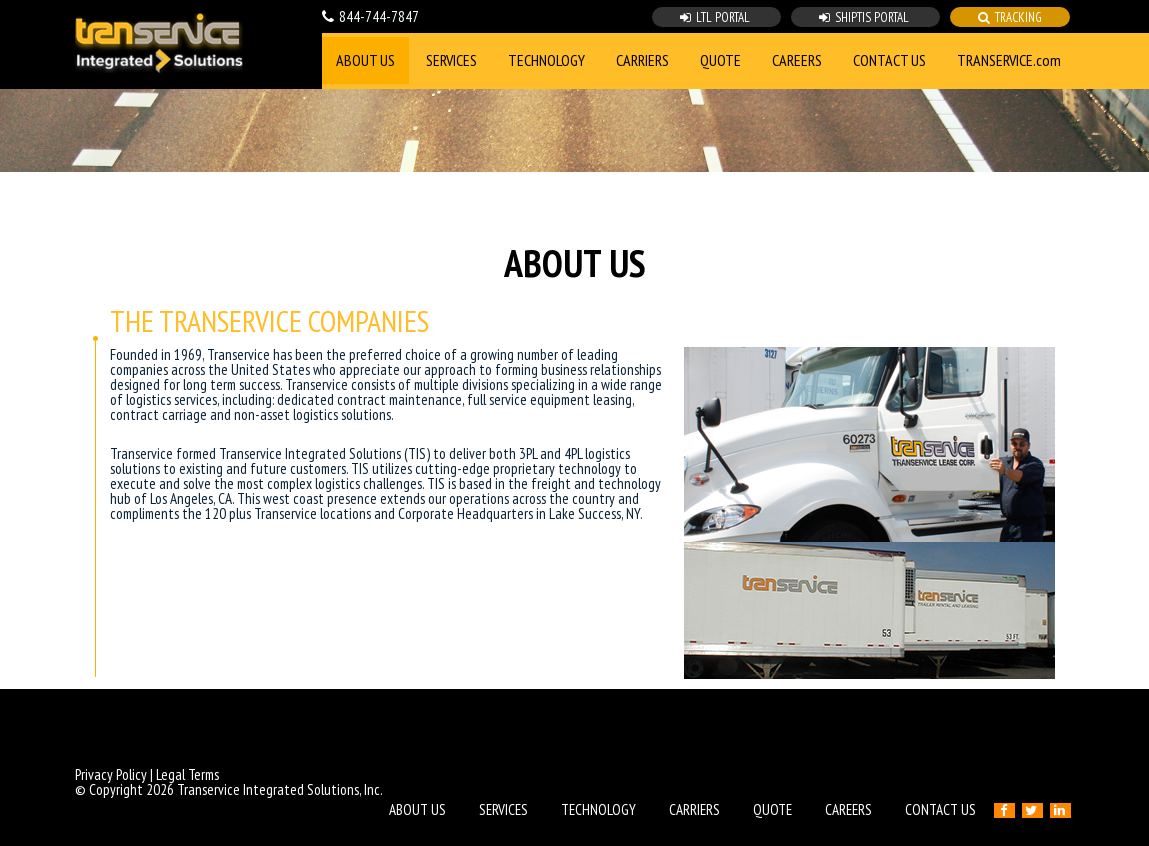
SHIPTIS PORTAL (865, 17)
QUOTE (720, 60)
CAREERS (797, 60)
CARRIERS (642, 60)
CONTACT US (889, 60)
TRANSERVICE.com (1009, 60)
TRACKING (1010, 17)
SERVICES (451, 60)
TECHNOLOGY (546, 60)
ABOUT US (365, 60)
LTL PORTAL (716, 17)
